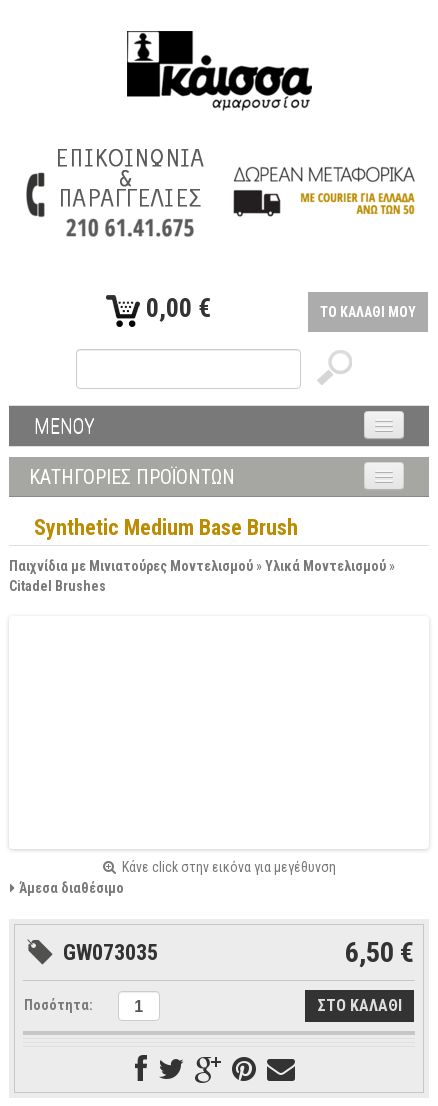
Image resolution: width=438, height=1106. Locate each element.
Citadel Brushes (57, 586)
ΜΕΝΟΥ (64, 426)
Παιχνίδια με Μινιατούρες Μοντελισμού (131, 566)
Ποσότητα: (58, 1005)
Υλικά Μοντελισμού (325, 566)
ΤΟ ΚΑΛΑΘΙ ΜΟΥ (368, 312)
